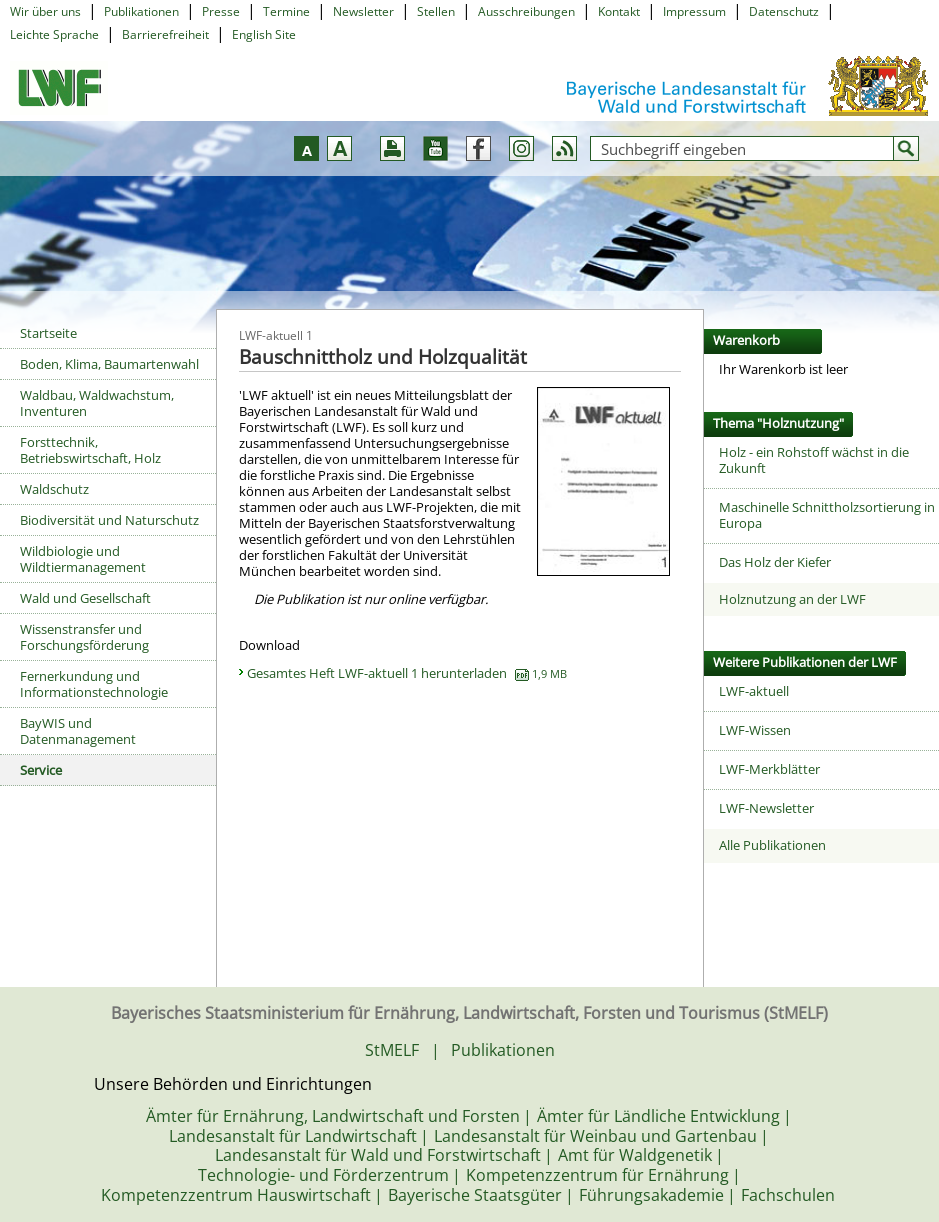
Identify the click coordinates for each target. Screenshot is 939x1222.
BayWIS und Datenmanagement (78, 731)
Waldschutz (54, 489)
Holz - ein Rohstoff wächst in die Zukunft (814, 460)
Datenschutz (784, 11)
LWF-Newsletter (766, 808)
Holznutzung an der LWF (792, 599)
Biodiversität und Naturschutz (109, 520)
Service (41, 770)
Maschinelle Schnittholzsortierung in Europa (827, 515)
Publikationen (141, 11)
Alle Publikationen (772, 845)
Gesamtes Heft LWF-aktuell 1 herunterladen (407, 673)
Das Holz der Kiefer (775, 562)
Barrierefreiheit (165, 34)
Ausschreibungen (526, 11)
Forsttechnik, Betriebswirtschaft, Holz (90, 450)
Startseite (48, 333)
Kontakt (619, 11)
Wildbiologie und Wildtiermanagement (83, 559)
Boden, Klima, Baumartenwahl (109, 364)
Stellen (436, 11)
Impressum (694, 11)
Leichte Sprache (54, 34)
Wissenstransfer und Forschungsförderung (84, 637)
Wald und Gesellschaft (85, 598)
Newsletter (363, 11)
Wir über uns (45, 11)
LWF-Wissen (755, 730)
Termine (286, 11)
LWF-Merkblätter (769, 769)
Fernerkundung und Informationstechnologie (94, 684)
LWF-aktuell (754, 691)
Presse (221, 11)
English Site (264, 34)
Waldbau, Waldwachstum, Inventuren (97, 403)
